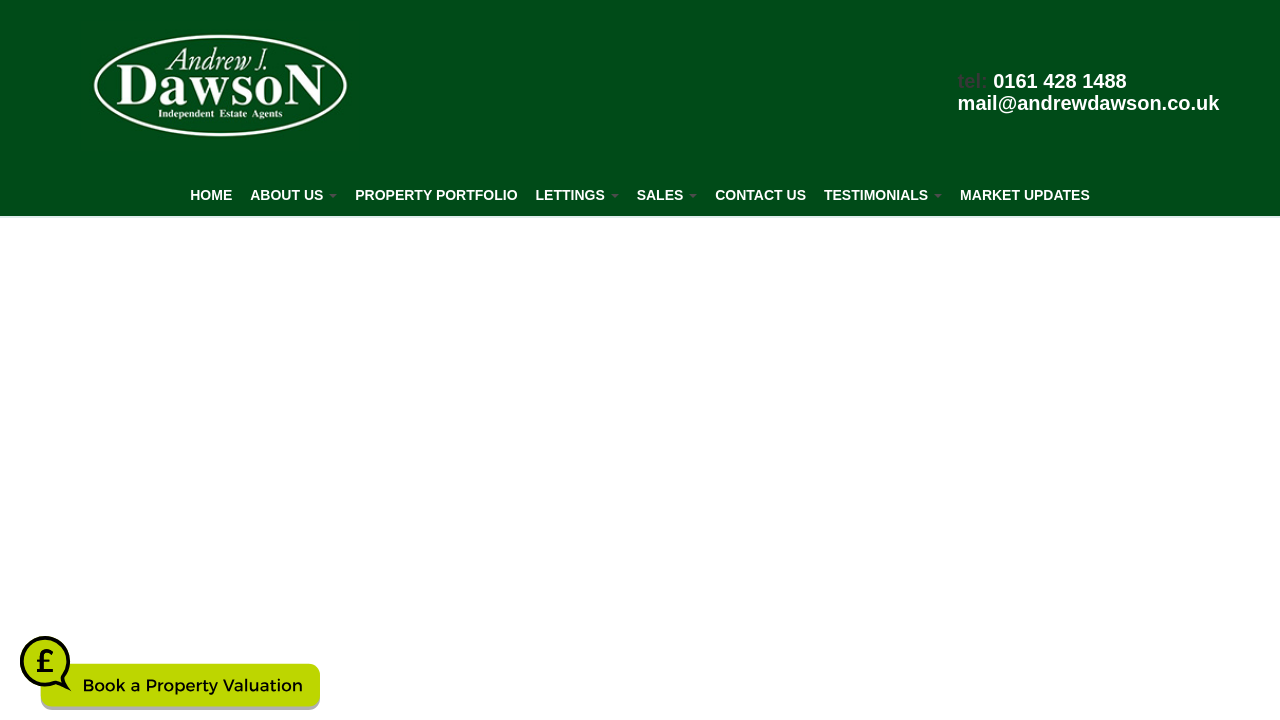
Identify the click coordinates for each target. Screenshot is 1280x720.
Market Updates (1025, 195)
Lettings (577, 195)
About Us (293, 195)
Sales (667, 195)
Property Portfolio (436, 195)
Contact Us (760, 195)
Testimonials (883, 195)
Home (211, 195)
